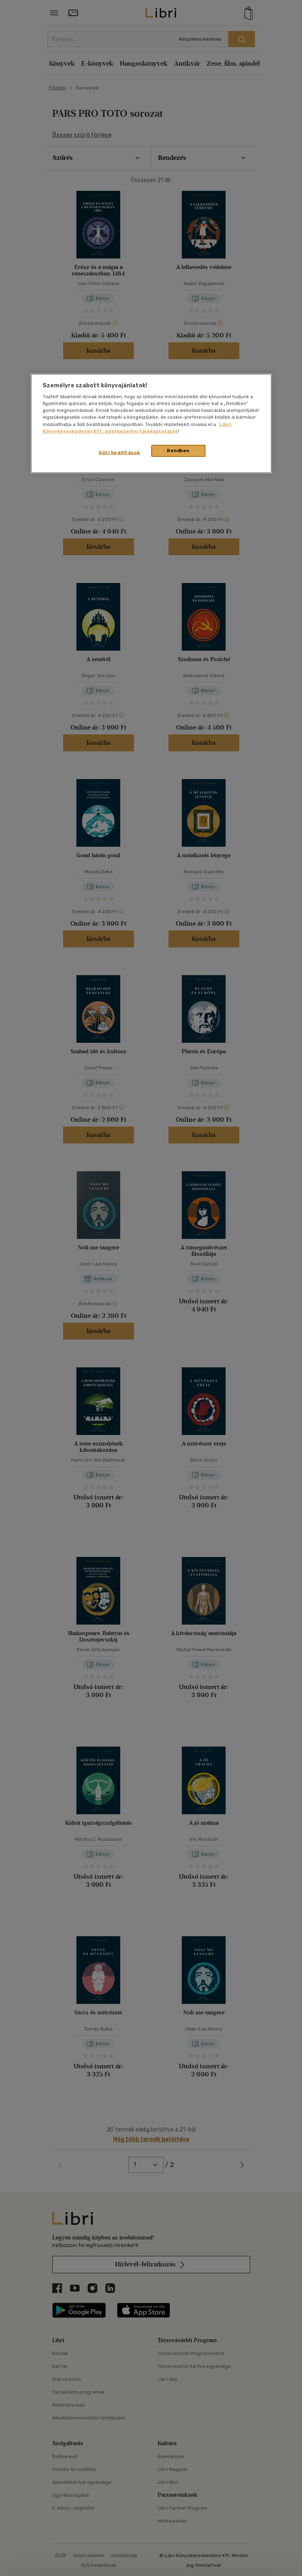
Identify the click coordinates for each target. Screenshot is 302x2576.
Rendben (178, 450)
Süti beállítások (119, 452)
